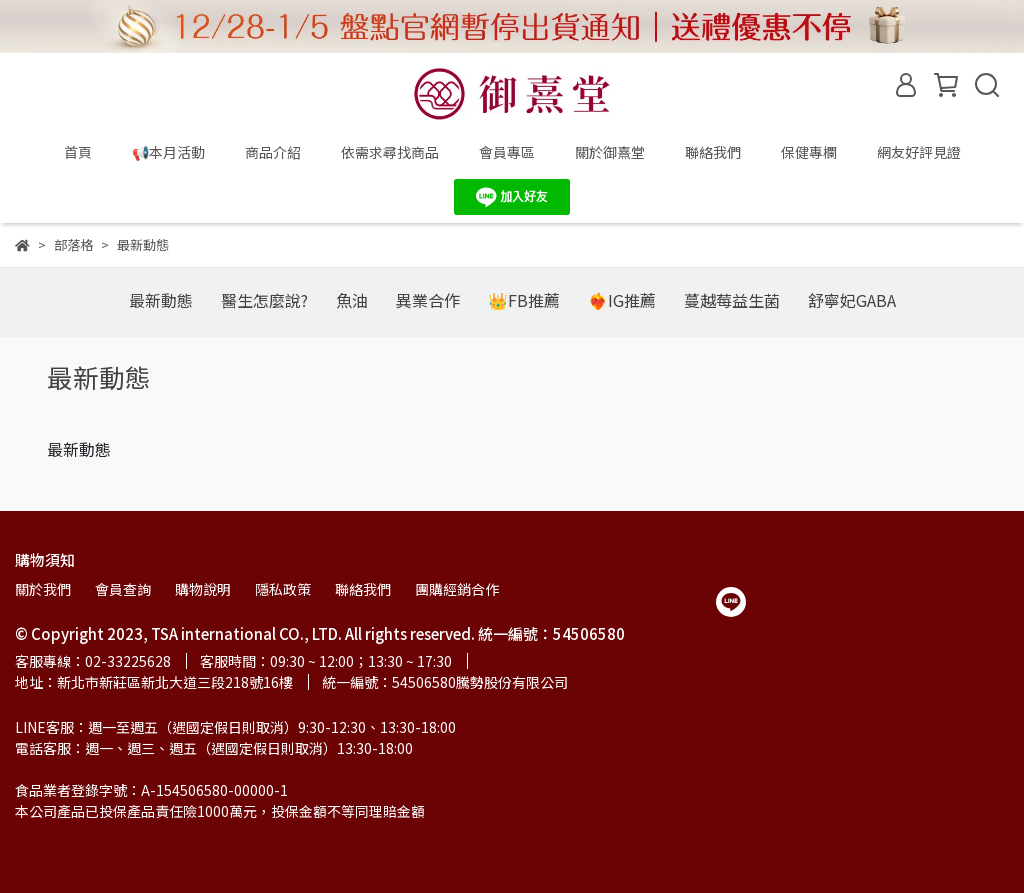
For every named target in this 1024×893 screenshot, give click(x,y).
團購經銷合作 (457, 589)
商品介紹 (273, 152)
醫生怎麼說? (264, 300)
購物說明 (203, 589)
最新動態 (161, 300)
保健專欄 (809, 152)
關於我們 (43, 589)
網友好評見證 (919, 152)
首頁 (78, 152)
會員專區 (507, 152)
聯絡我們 (713, 152)
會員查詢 (123, 589)
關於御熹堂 (610, 152)
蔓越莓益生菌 (732, 300)
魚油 (352, 300)
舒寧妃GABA (852, 300)
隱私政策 (283, 589)
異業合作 (428, 300)
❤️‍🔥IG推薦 (622, 300)
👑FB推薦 (524, 300)
